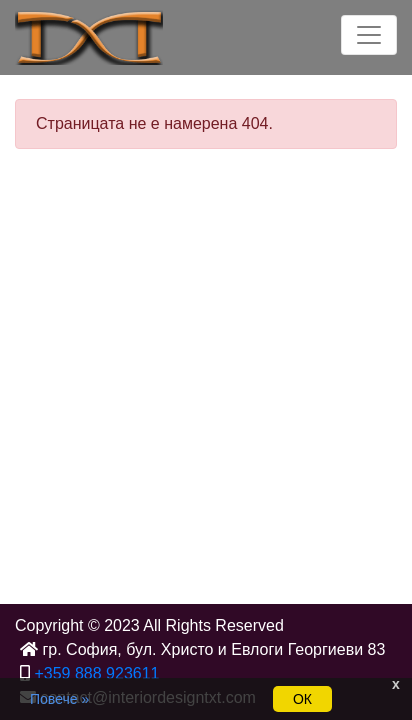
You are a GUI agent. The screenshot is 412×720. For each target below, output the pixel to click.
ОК (302, 699)
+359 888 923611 (96, 673)
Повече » (59, 699)
